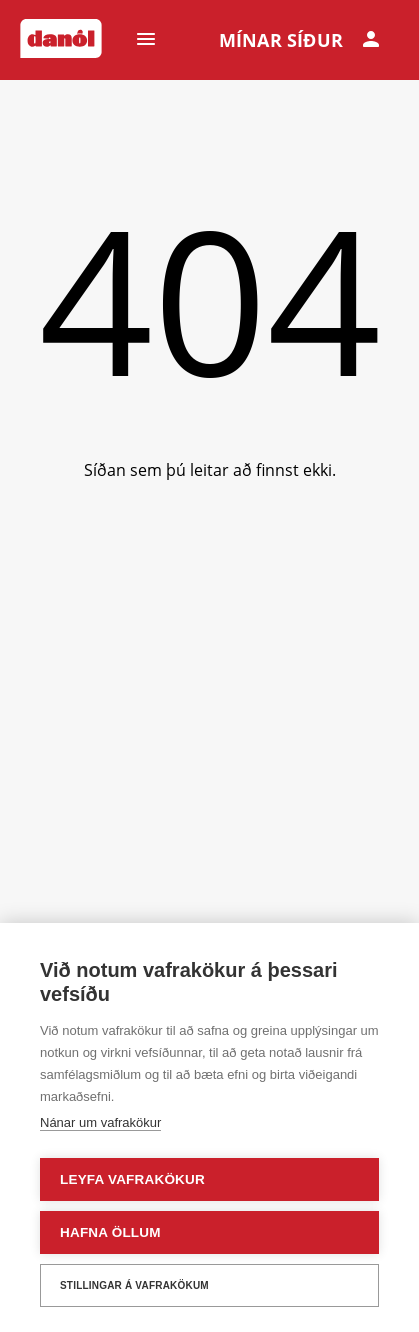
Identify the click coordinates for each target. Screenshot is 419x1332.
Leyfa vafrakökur (132, 1179)
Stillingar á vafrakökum (134, 1285)
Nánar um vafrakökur (100, 1122)
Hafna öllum (110, 1232)
